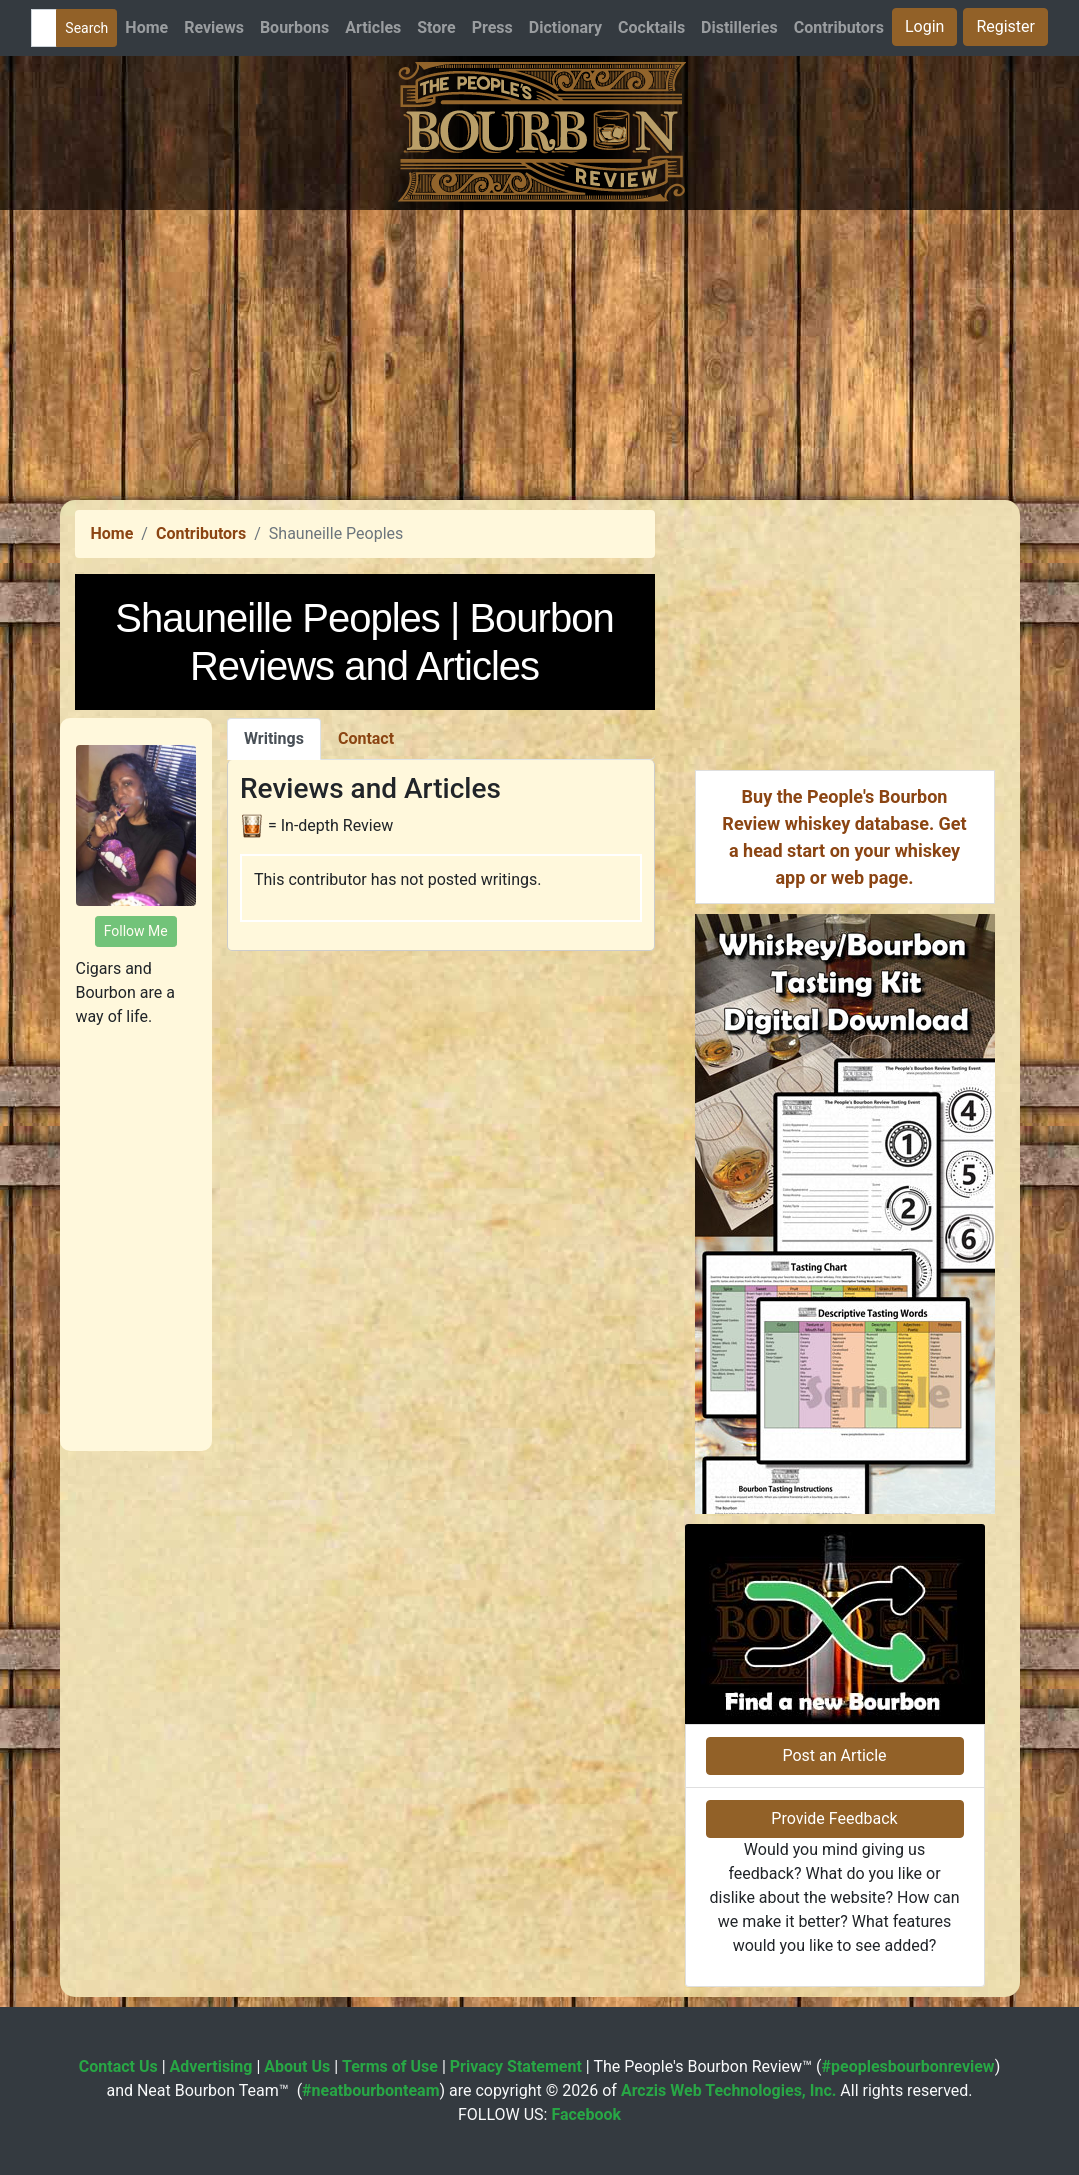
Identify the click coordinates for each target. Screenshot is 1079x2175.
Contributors (839, 27)
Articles (373, 27)
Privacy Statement (516, 2066)
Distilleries (739, 27)
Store (436, 27)
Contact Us (118, 2066)
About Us (297, 2066)
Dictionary (565, 27)
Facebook (586, 2114)
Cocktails (651, 27)
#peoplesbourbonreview (908, 2066)
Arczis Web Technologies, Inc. (729, 2090)
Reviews (214, 27)
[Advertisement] (539, 350)
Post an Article (834, 1755)
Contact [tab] (366, 738)
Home (146, 27)
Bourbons (294, 27)
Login (924, 26)
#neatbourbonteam (370, 2090)
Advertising (211, 2066)
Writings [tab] (274, 738)
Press (492, 27)
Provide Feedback (834, 1818)
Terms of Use (390, 2066)
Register (1005, 26)
